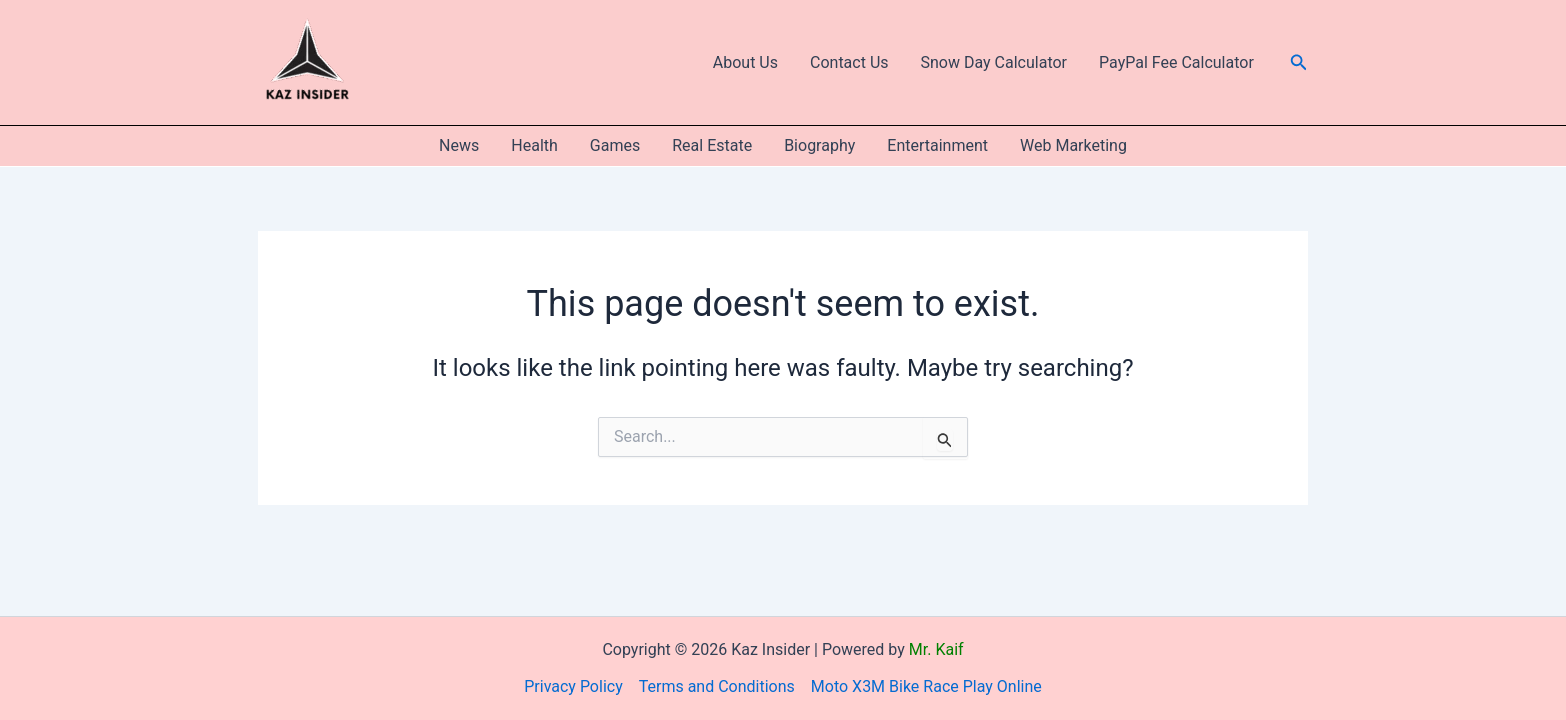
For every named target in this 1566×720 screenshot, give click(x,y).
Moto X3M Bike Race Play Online (926, 686)
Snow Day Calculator (994, 62)
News (459, 145)
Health (534, 145)
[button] (1299, 62)
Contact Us (849, 62)
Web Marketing (1073, 145)
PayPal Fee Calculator (1176, 62)
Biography (819, 145)
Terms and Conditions (717, 686)
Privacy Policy (573, 686)
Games (615, 145)
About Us (745, 62)
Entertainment (937, 145)
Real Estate (712, 145)
